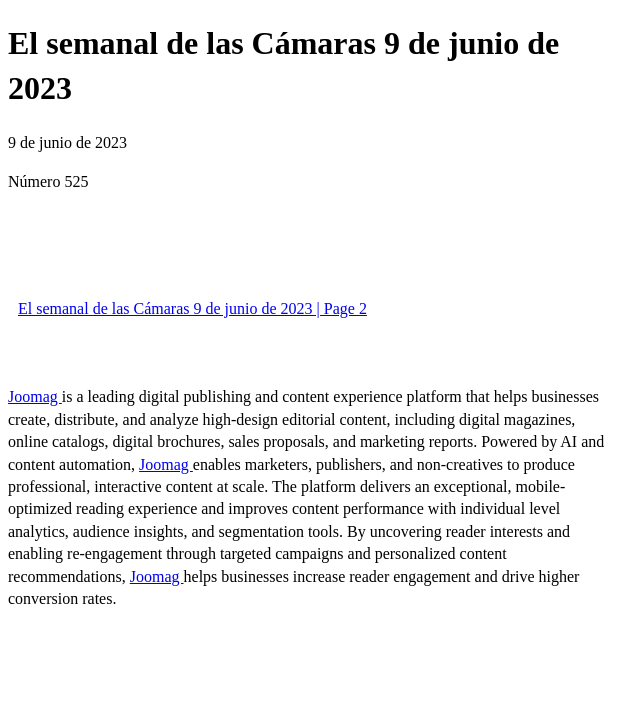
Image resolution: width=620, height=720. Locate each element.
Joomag (35, 396)
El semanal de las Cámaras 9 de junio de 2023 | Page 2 (192, 308)
